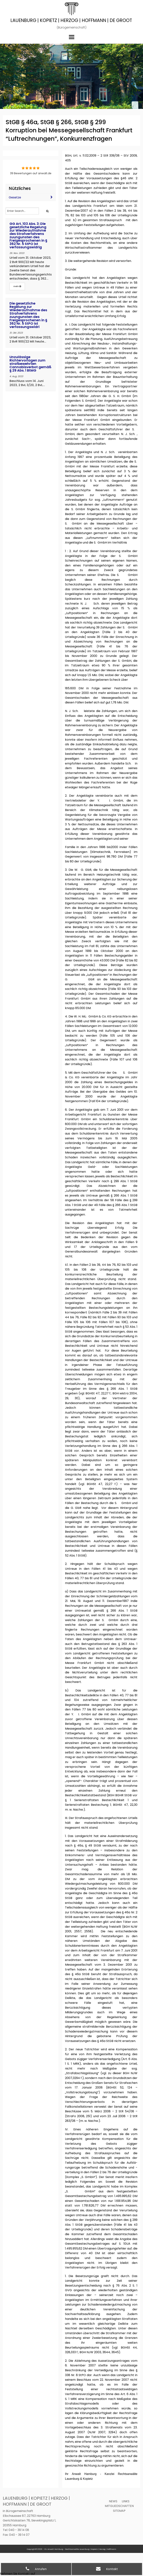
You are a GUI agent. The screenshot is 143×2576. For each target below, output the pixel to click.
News (113, 2501)
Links (125, 2501)
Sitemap (119, 2511)
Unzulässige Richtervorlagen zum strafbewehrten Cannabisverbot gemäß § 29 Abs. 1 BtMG (30, 364)
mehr (17, 286)
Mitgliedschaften (119, 2506)
